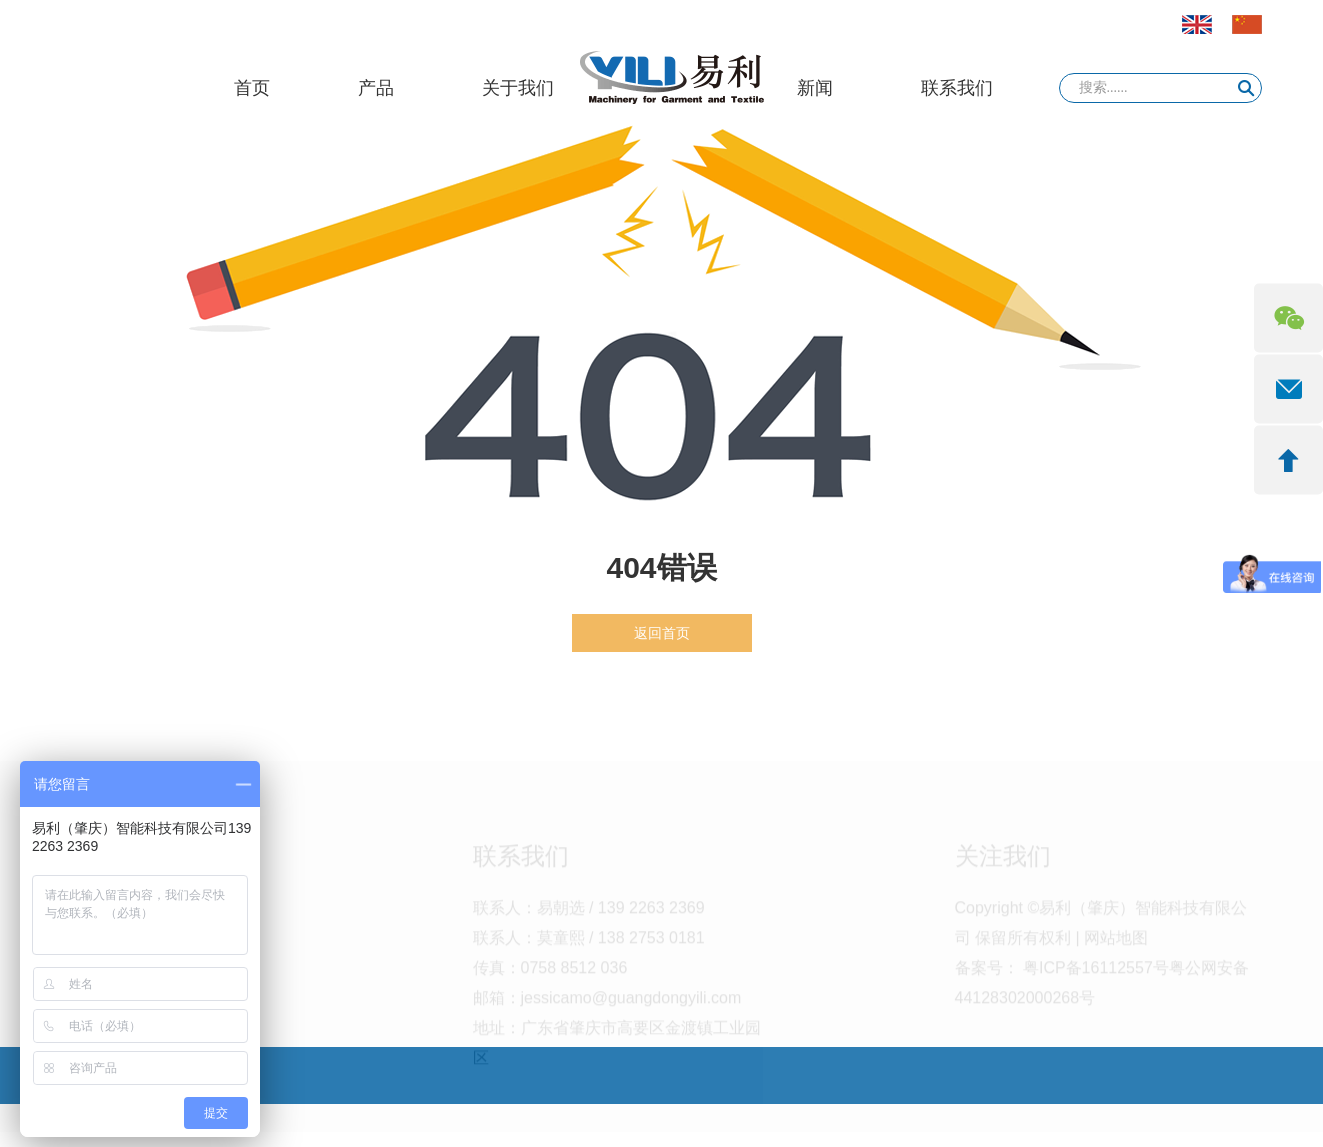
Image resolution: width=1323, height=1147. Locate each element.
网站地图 (1116, 948)
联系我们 (957, 88)
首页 (252, 88)
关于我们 (518, 88)
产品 (376, 88)
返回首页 (662, 633)
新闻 (815, 88)
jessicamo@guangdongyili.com (631, 1008)
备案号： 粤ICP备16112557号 (1062, 978)
